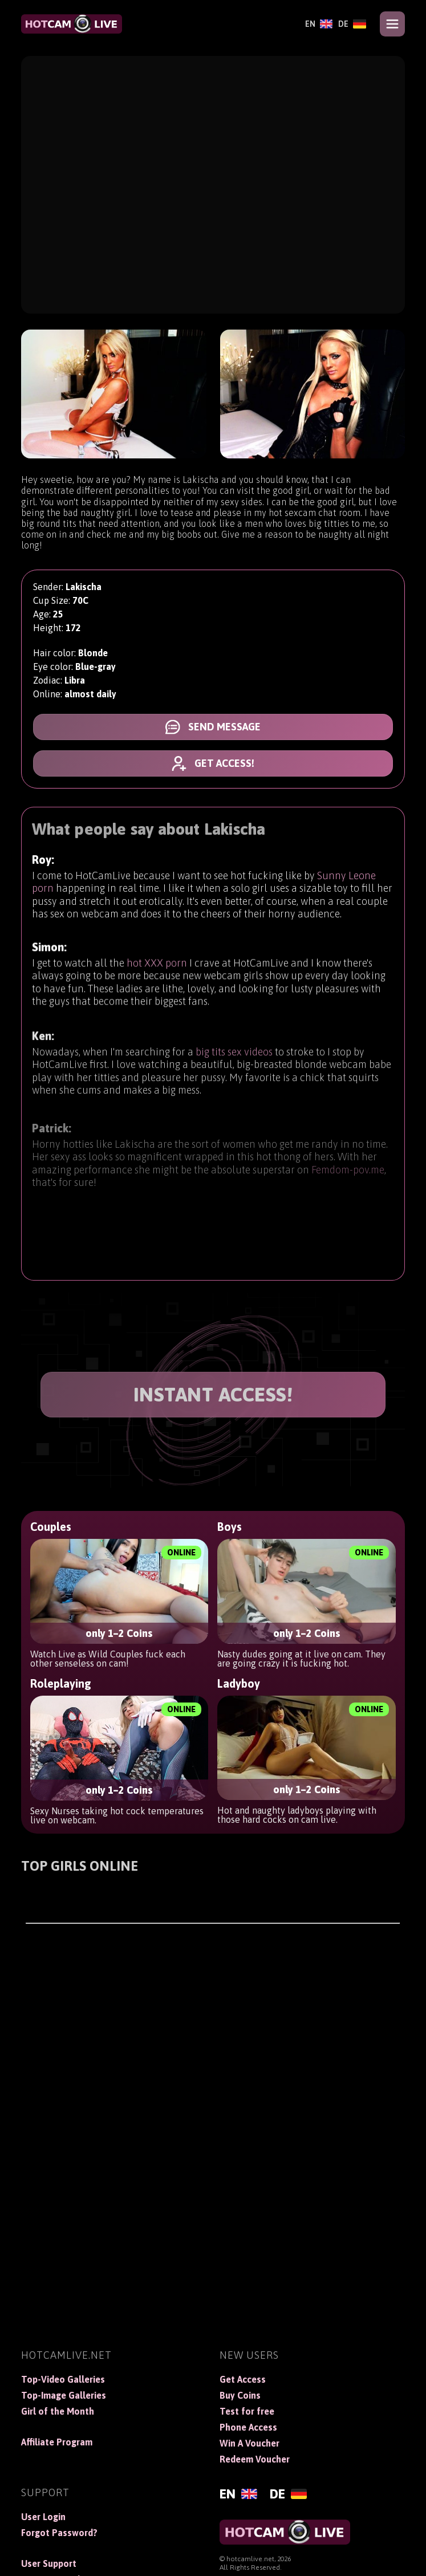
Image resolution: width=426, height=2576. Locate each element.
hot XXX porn (157, 975)
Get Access (243, 2379)
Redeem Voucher (255, 2459)
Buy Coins (240, 2395)
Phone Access (248, 2427)
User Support (48, 2563)
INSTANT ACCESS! (213, 1394)
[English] (318, 24)
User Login (43, 2516)
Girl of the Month (57, 2411)
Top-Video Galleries (63, 2379)
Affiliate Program (56, 2442)
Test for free (247, 2411)
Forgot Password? (59, 2532)
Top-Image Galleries (63, 2395)
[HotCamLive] (71, 24)
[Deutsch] (352, 24)
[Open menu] (392, 23)
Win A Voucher (249, 2443)
